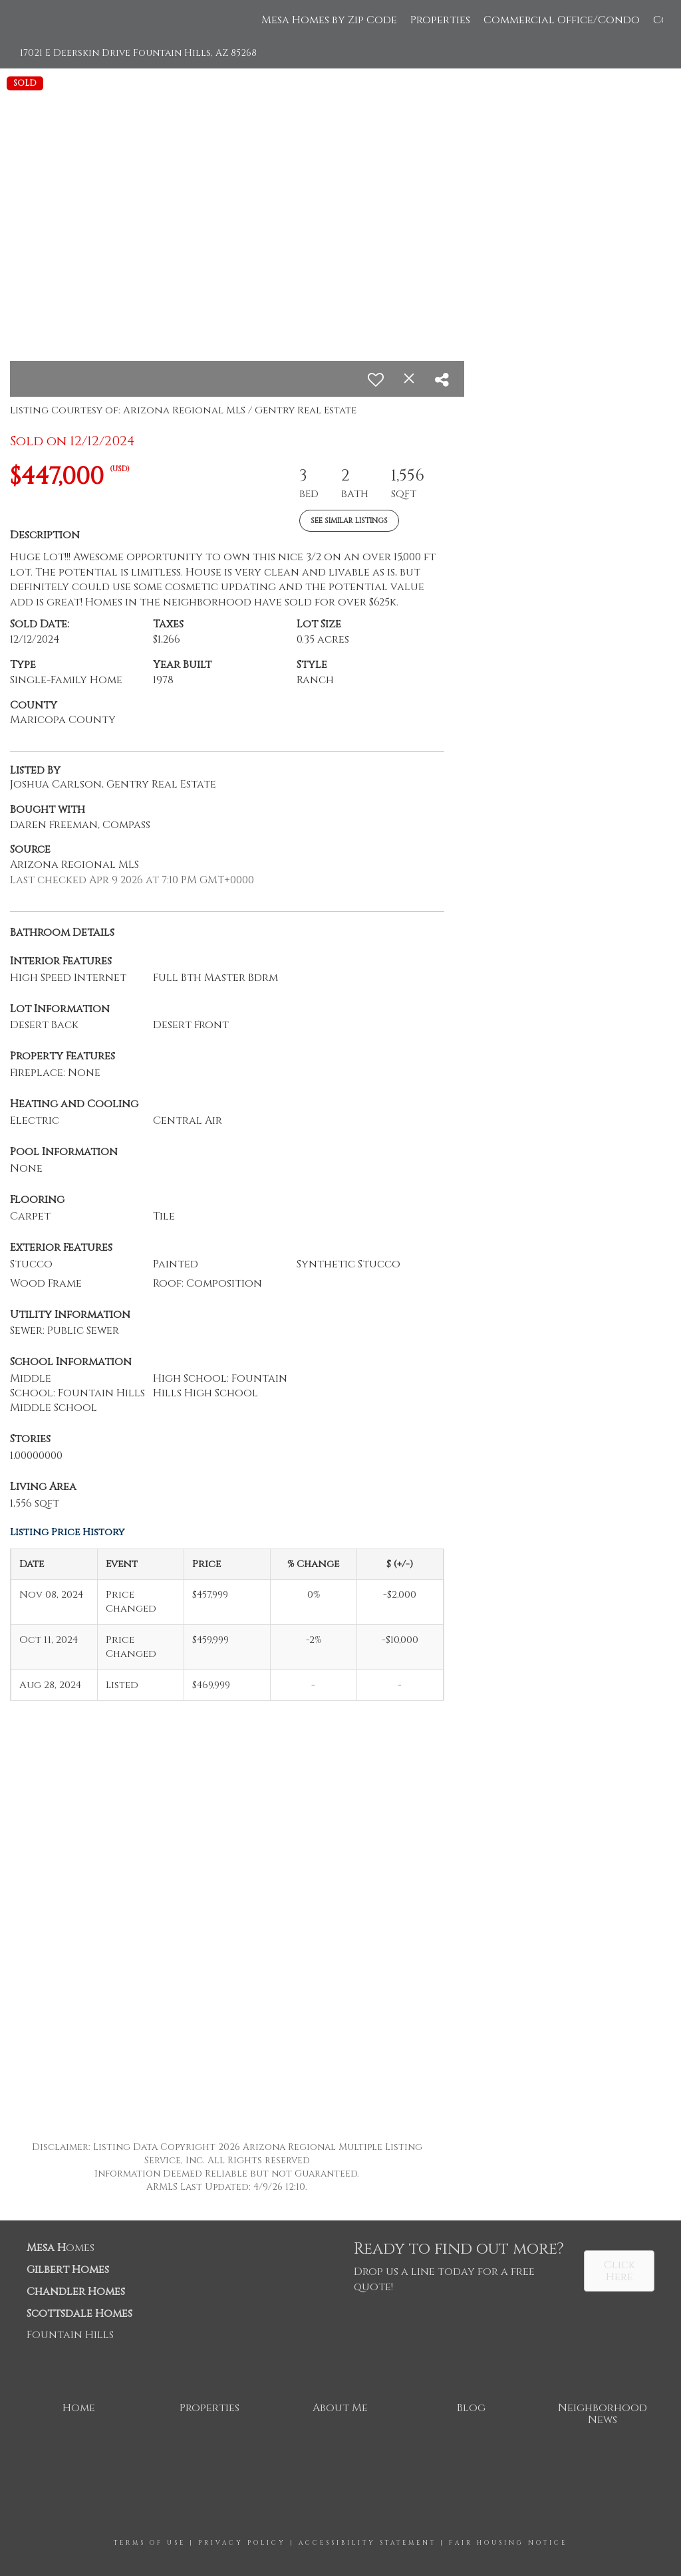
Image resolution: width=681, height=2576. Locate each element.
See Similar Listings (349, 521)
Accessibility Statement (367, 2543)
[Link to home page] (25, 20)
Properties (440, 20)
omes (60, 2247)
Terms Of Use (150, 2543)
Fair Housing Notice (508, 2543)
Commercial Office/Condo (561, 20)
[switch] (375, 379)
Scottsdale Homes (79, 2313)
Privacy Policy (242, 2543)
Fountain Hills (70, 2334)
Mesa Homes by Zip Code (329, 20)
